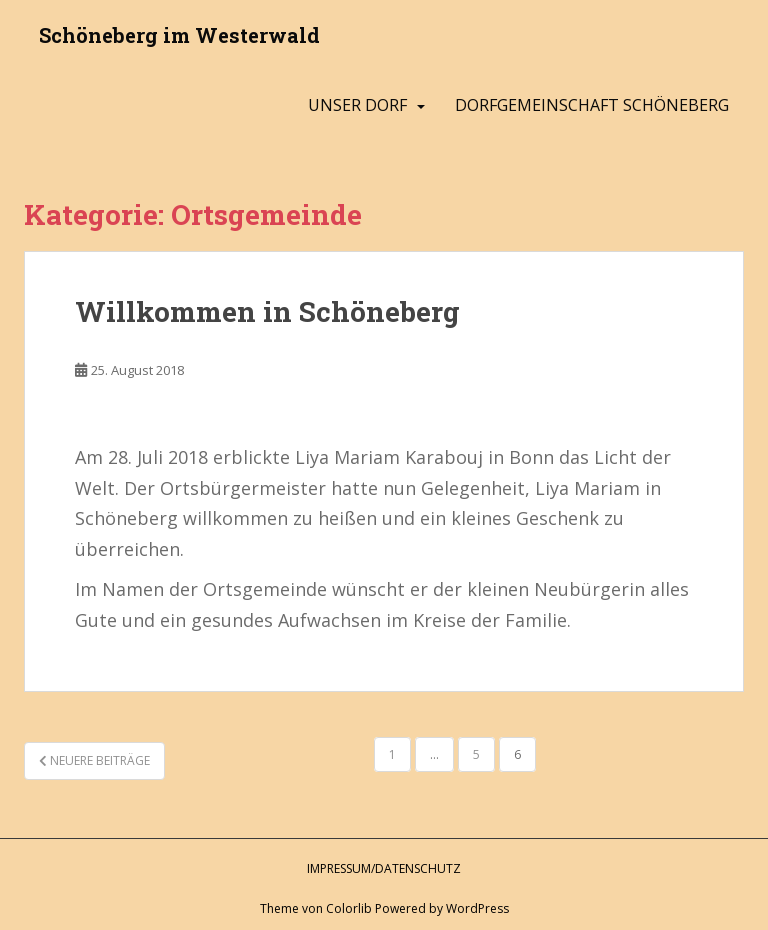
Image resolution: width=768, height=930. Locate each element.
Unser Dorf (357, 105)
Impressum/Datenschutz (384, 868)
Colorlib (349, 908)
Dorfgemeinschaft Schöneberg (592, 105)
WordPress (477, 908)
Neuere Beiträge (94, 760)
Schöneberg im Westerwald (179, 35)
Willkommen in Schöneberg (267, 311)
